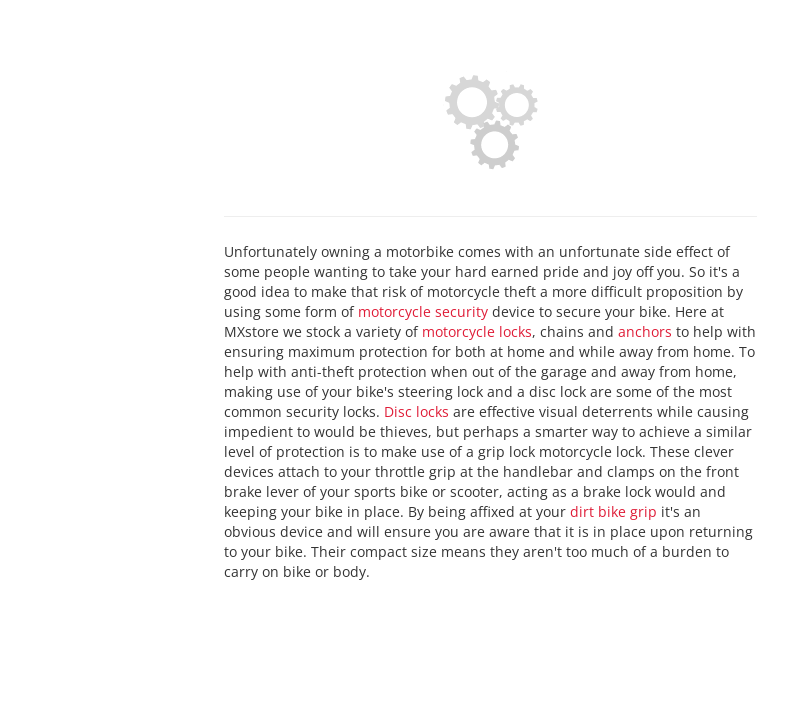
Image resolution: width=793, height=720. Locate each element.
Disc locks (416, 411)
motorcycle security (423, 311)
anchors (645, 331)
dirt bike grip (613, 511)
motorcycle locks (477, 331)
